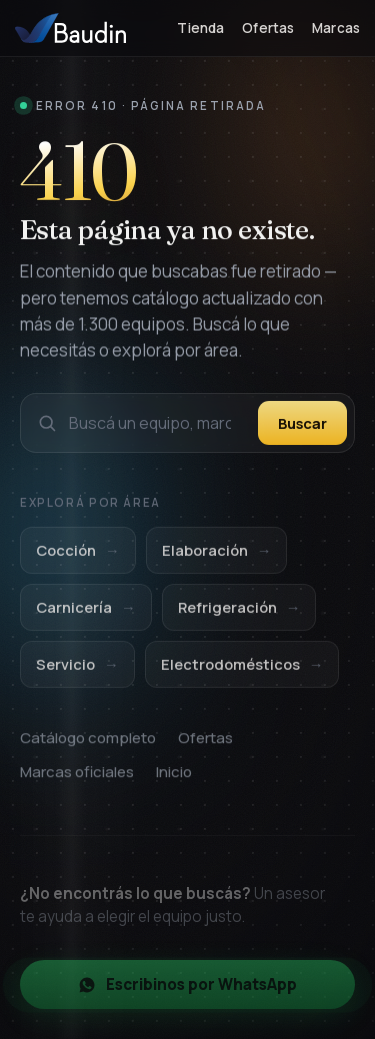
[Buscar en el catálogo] (157, 425)
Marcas (336, 28)
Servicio (77, 671)
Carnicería (86, 615)
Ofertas (268, 28)
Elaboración (217, 558)
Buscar (302, 425)
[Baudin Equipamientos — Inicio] (70, 28)
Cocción (78, 558)
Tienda (200, 28)
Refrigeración (239, 615)
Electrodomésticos (242, 671)
